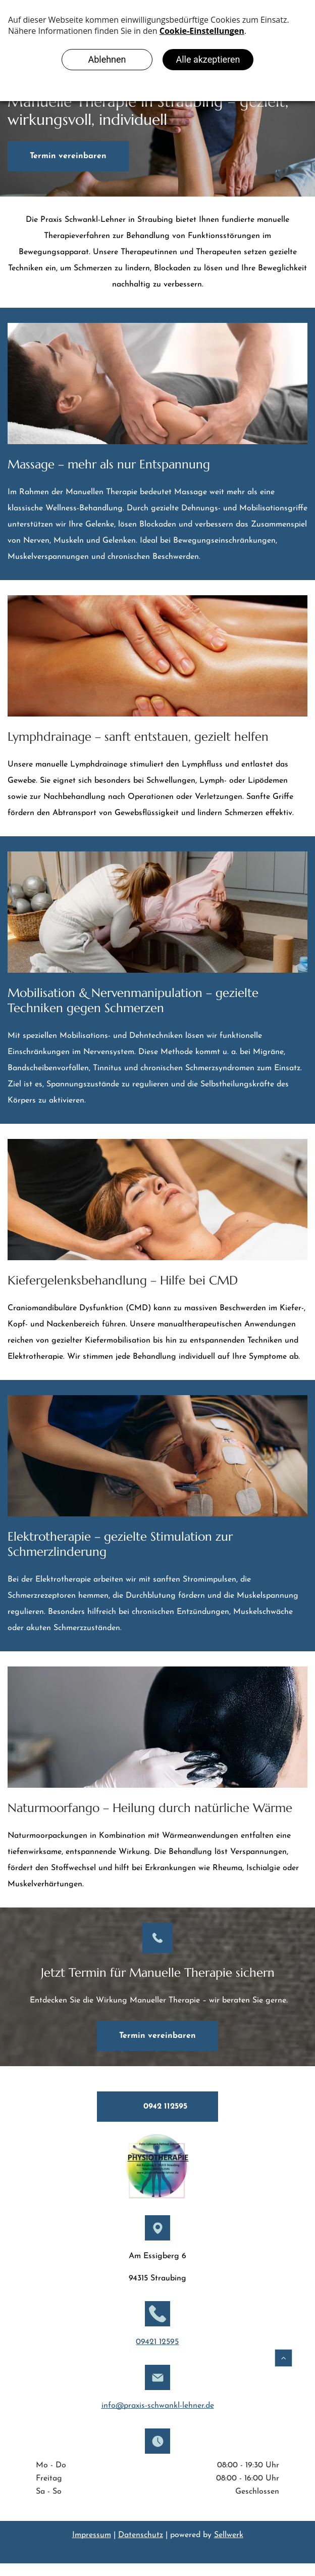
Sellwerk (228, 2535)
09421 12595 (157, 2342)
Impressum (91, 2535)
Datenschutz (140, 2535)
